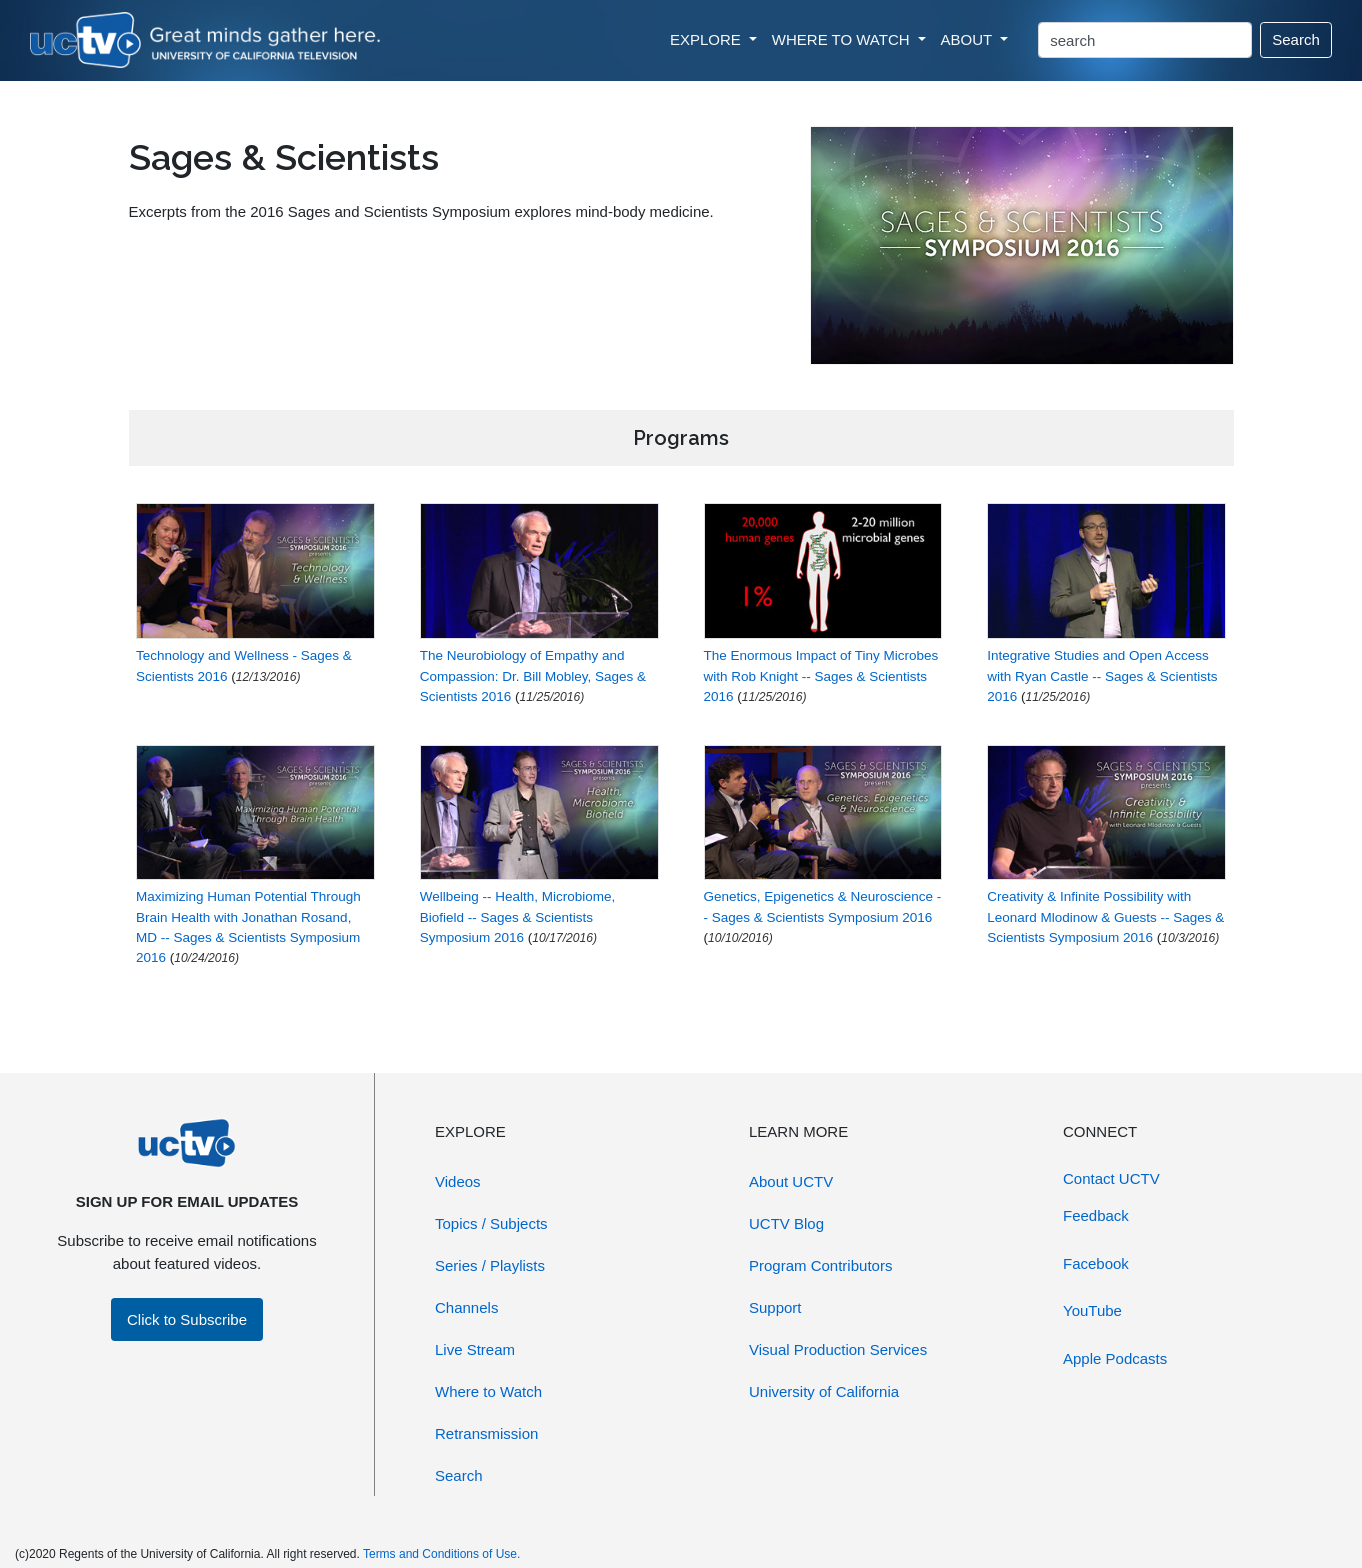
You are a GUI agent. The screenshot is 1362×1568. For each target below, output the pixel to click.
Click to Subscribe (187, 1319)
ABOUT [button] (969, 39)
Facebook (1096, 1263)
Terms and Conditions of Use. (441, 1554)
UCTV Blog (786, 1223)
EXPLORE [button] (707, 39)
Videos (458, 1181)
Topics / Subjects (491, 1223)
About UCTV (791, 1181)
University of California (824, 1391)
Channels (466, 1307)
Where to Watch (488, 1391)
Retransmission (486, 1433)
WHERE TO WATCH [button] (843, 39)
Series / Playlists (490, 1265)
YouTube (1092, 1310)
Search (1296, 39)
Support (775, 1307)
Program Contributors (820, 1265)
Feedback (1096, 1215)
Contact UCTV (1111, 1178)
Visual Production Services (838, 1349)
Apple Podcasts (1115, 1358)
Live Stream (475, 1349)
